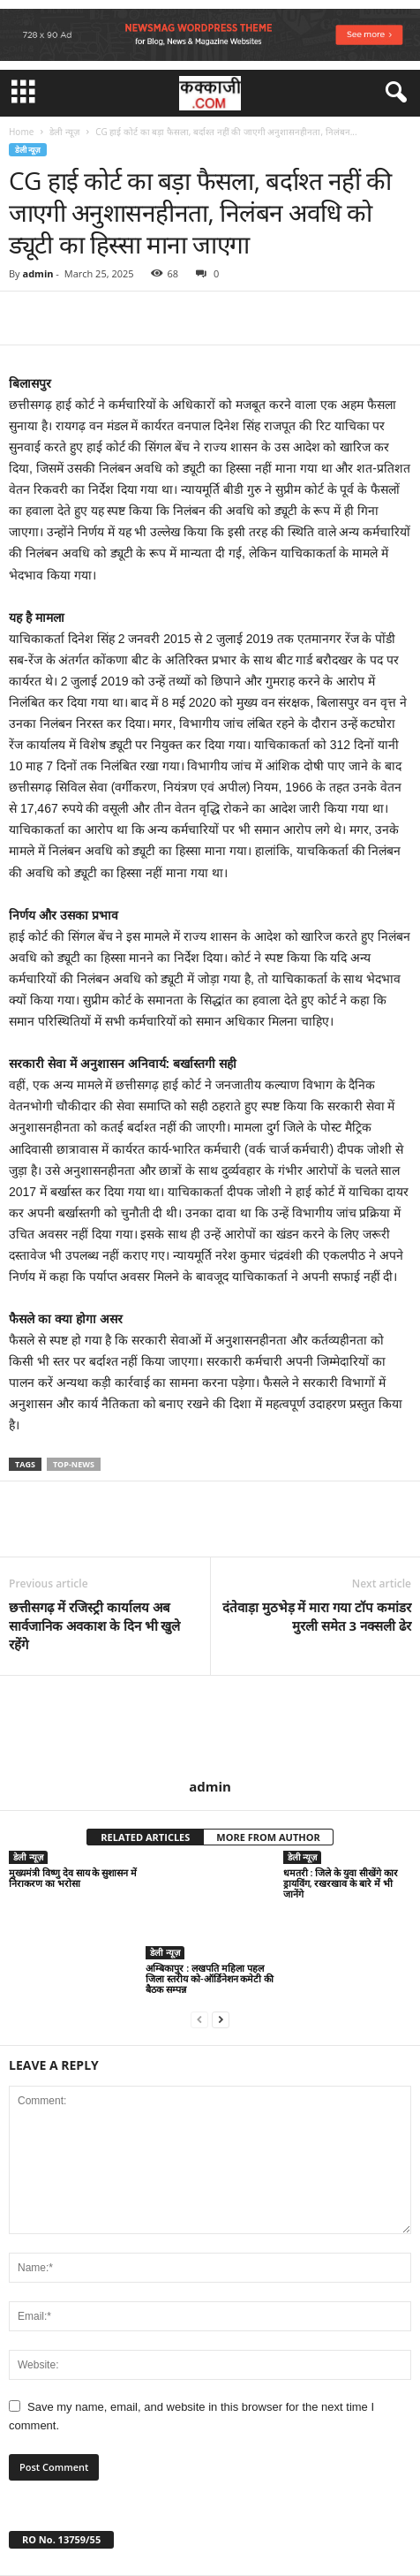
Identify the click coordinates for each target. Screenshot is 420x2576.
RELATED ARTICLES (145, 1837)
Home (21, 131)
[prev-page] (199, 2019)
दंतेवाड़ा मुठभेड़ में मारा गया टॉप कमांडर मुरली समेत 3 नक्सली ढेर (316, 1616)
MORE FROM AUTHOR (267, 1837)
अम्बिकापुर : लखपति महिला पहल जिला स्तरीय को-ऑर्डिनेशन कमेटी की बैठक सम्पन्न (210, 1978)
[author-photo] (210, 1727)
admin (37, 273)
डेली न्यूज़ (64, 131)
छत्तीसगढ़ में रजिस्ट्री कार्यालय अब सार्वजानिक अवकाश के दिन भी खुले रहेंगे (94, 1625)
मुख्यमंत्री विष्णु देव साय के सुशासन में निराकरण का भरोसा (73, 1878)
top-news (73, 1464)
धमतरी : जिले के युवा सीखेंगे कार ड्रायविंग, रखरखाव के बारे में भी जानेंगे (340, 1883)
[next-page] (220, 2019)
